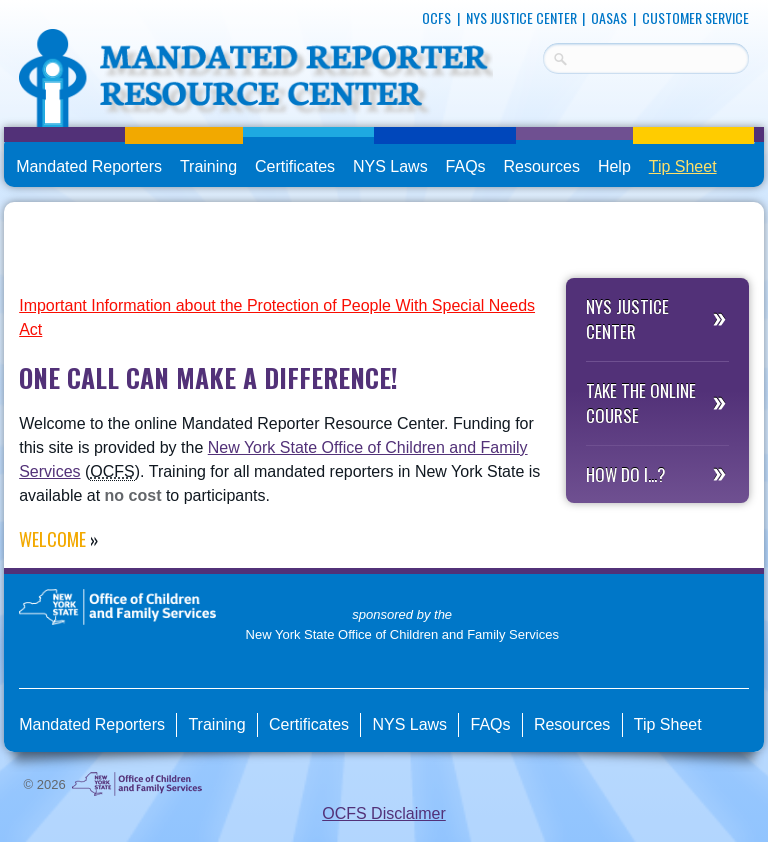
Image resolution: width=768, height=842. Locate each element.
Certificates (295, 166)
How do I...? (626, 474)
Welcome (52, 539)
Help (614, 166)
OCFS (436, 17)
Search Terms (543, 55)
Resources (542, 166)
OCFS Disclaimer (384, 813)
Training (208, 166)
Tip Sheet (683, 166)
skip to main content (4, 7)
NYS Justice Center (521, 17)
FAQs (468, 167)
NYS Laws (390, 166)
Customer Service (695, 17)
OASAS (609, 17)
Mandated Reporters (89, 166)
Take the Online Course (641, 403)
